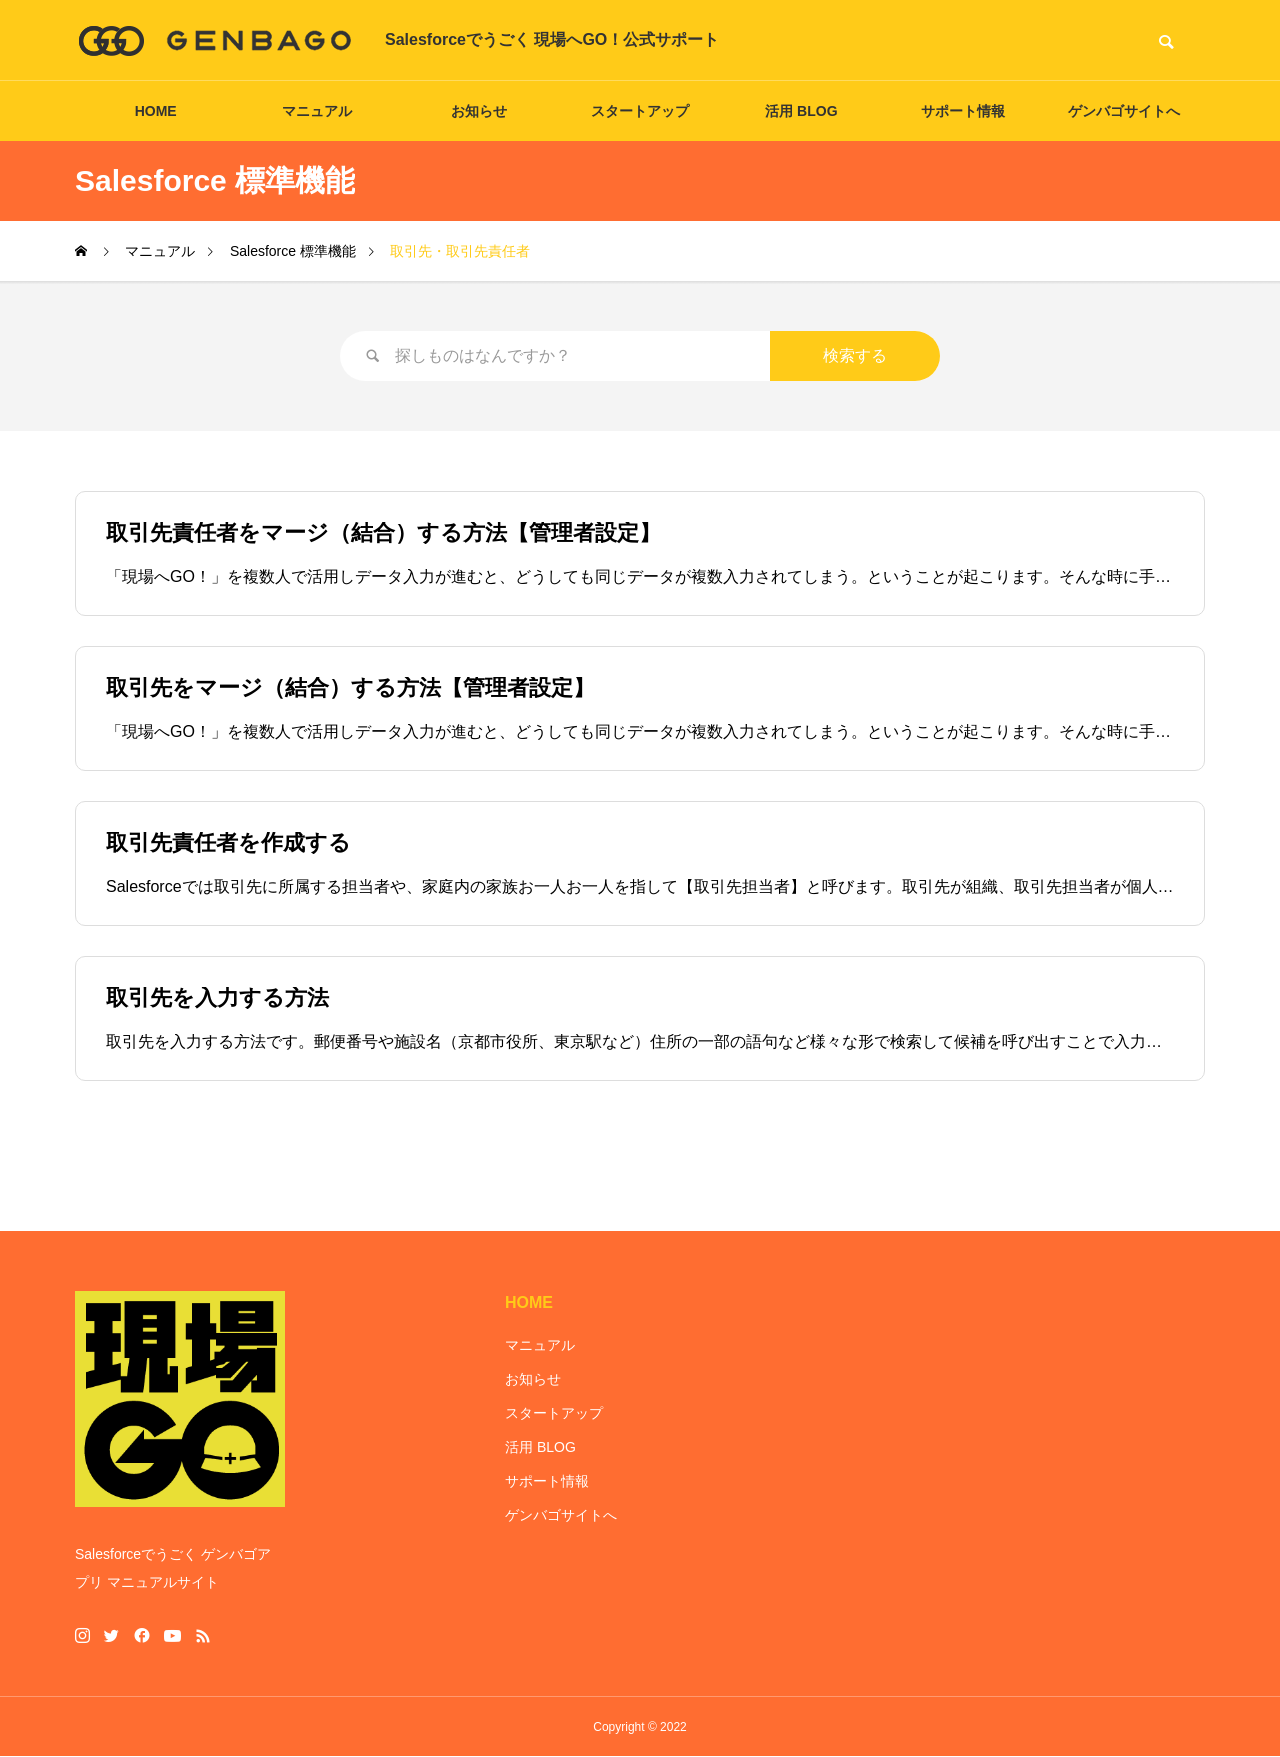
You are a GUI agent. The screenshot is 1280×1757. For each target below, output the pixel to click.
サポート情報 (963, 111)
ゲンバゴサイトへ (1124, 111)
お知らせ (479, 111)
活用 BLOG (801, 111)
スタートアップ (640, 111)
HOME (156, 111)
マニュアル (317, 111)
